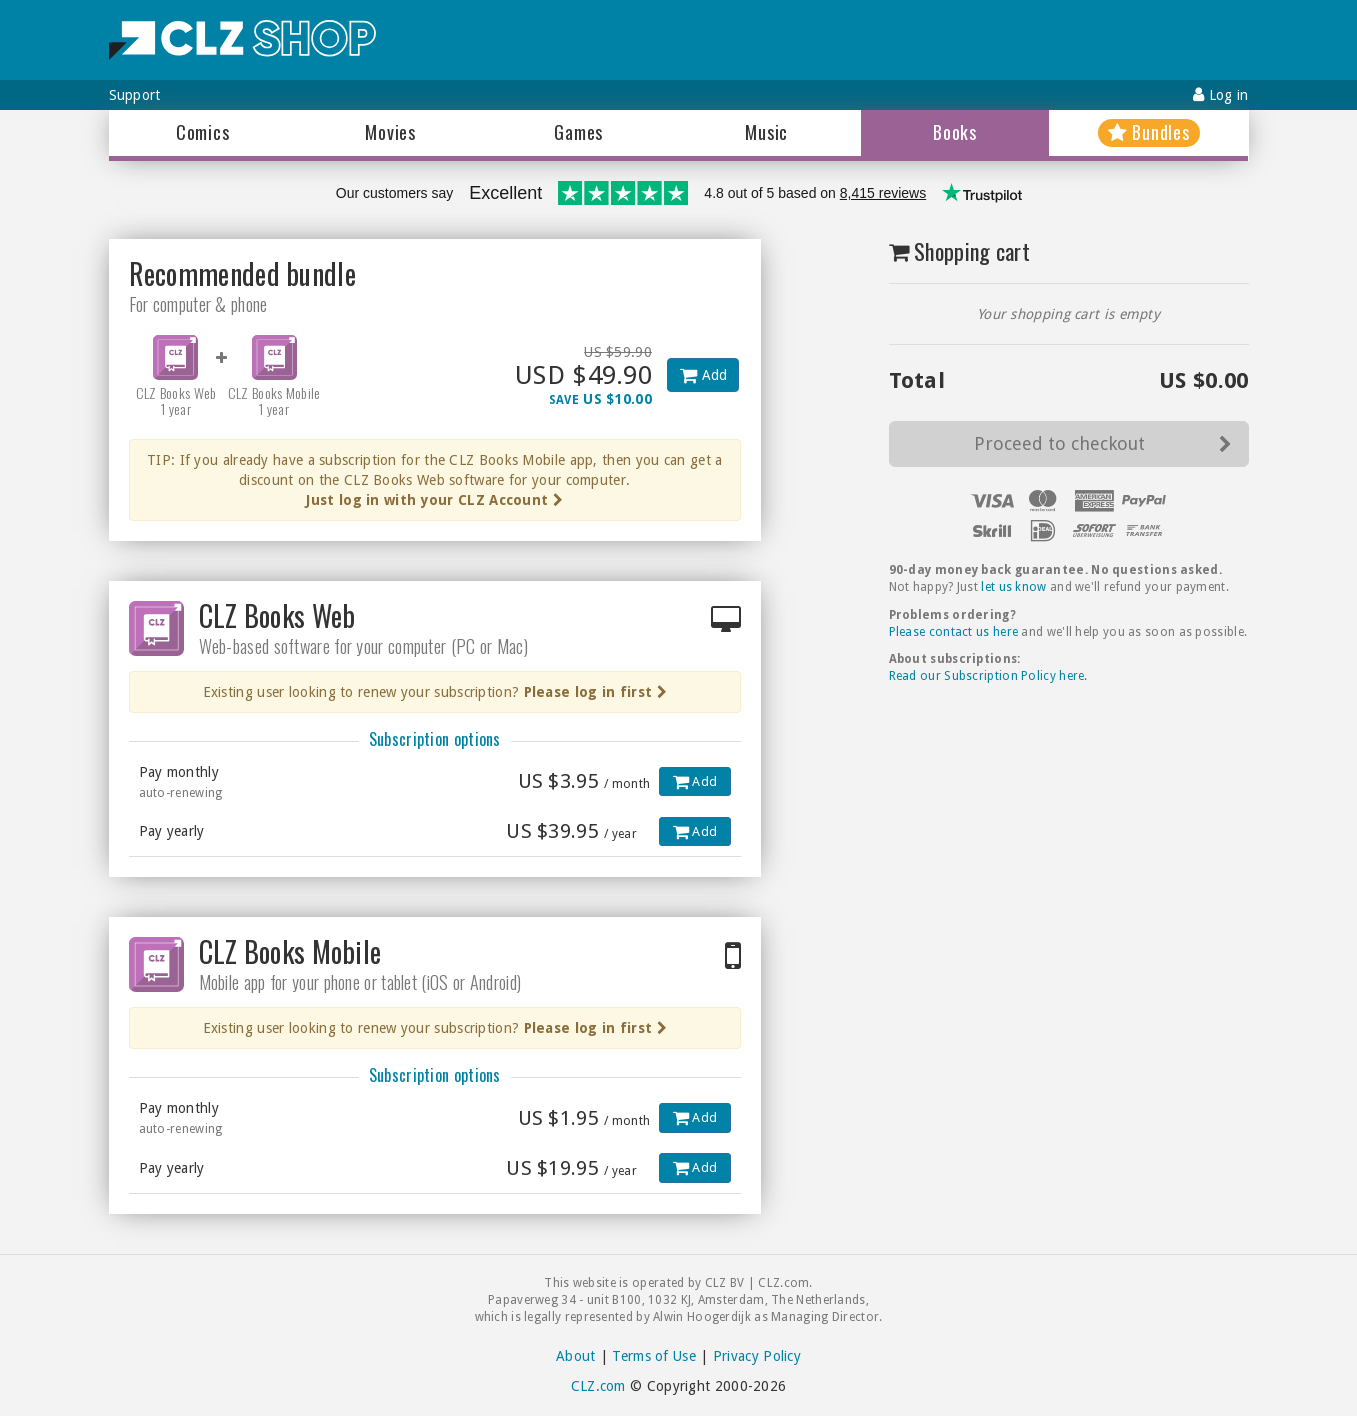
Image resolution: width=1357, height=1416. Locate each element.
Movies (390, 132)
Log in (1220, 94)
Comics (203, 132)
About (576, 1356)
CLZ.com (598, 1386)
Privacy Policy (757, 1356)
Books (955, 132)
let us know (1013, 587)
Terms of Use (654, 1356)
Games (578, 132)
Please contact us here (954, 632)
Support (135, 95)
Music (766, 132)
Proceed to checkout (1103, 443)
